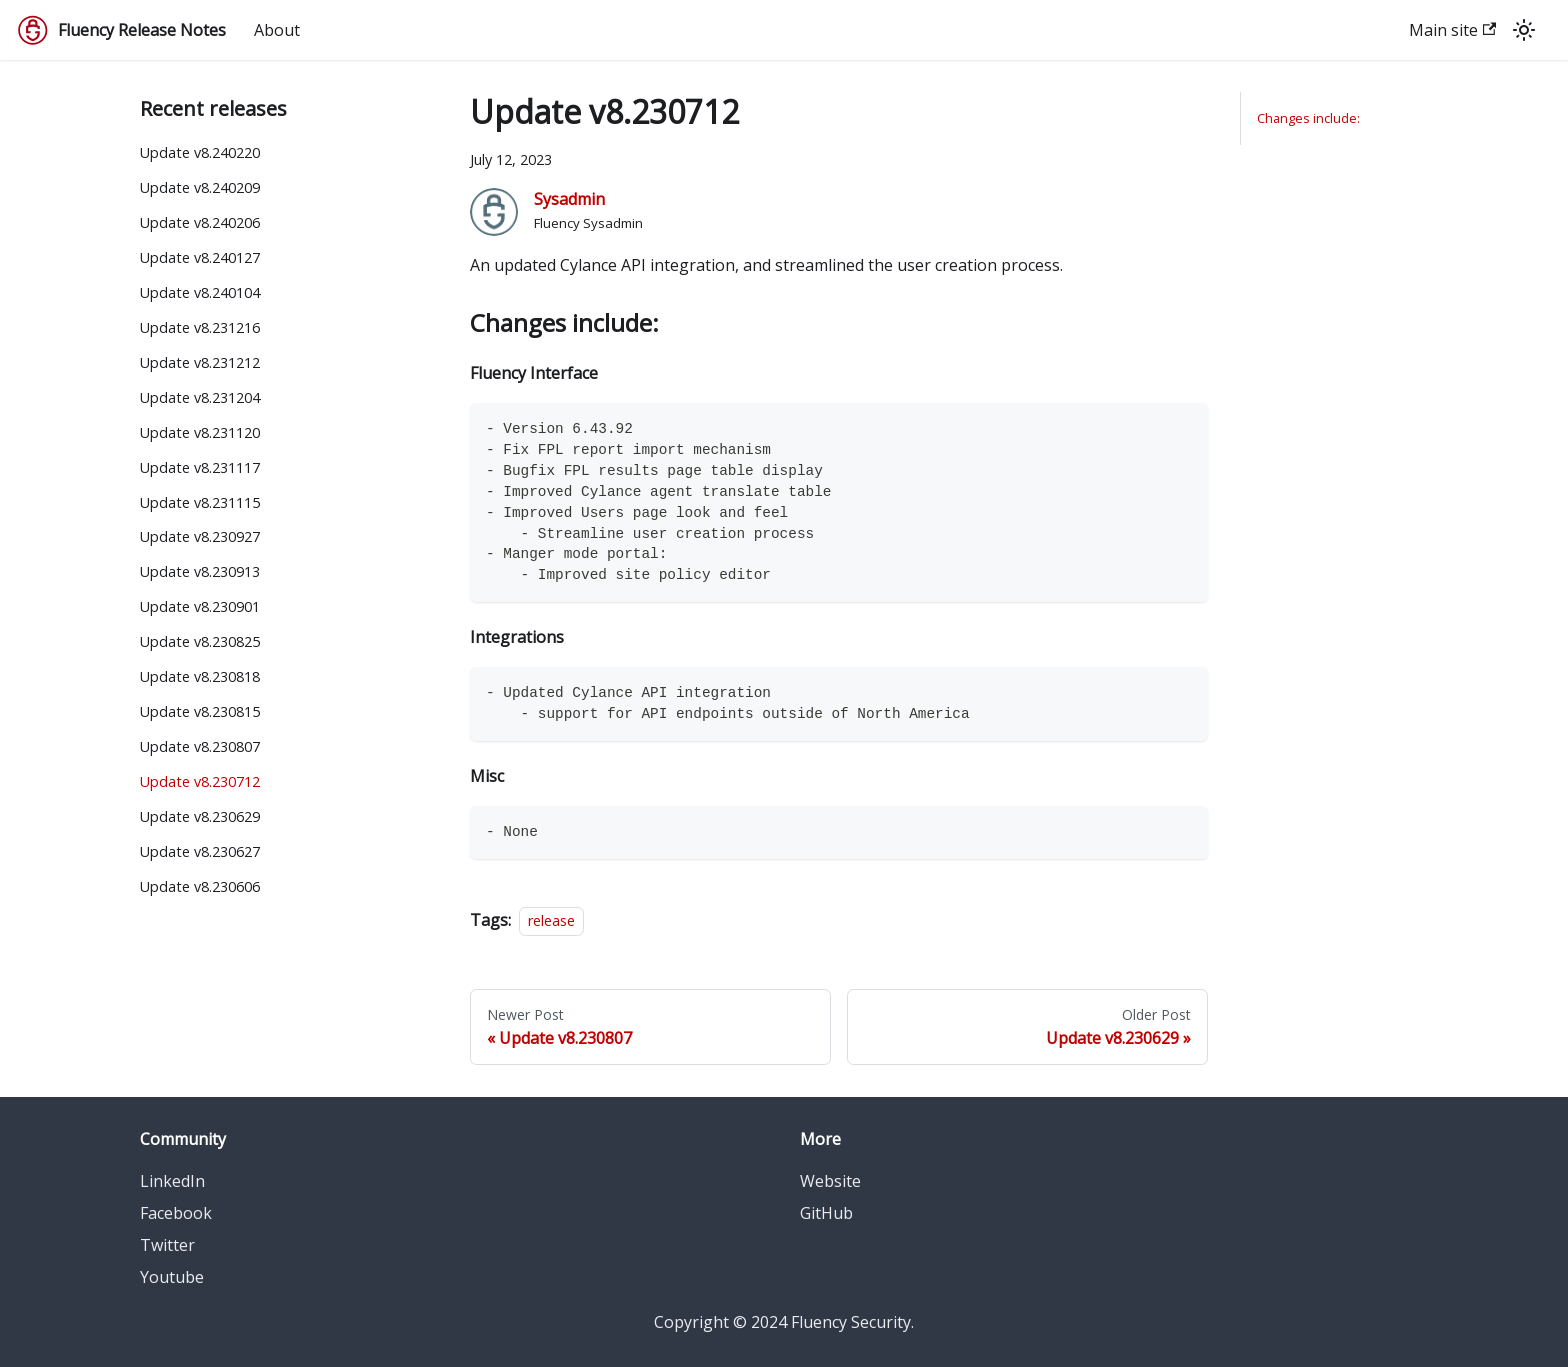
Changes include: (1308, 118)
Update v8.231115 (200, 502)
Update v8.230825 (200, 641)
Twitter (167, 1245)
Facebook (176, 1213)
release (551, 920)
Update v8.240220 (200, 152)
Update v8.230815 (200, 711)
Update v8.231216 (200, 327)
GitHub (826, 1213)
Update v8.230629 (200, 816)
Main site (1452, 30)
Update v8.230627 (200, 851)
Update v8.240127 (200, 257)
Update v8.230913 (200, 571)
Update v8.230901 (200, 606)
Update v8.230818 (200, 676)
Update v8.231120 (200, 432)
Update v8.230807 (200, 746)
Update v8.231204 (200, 397)
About (277, 30)
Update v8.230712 (200, 781)
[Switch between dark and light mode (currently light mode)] (1524, 30)
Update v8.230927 (200, 536)
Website (830, 1181)
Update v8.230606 (200, 886)
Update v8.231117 (200, 467)
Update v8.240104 (200, 292)
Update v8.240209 (200, 187)
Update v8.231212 (200, 362)
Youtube (172, 1277)
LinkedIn (172, 1181)
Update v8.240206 (200, 222)
